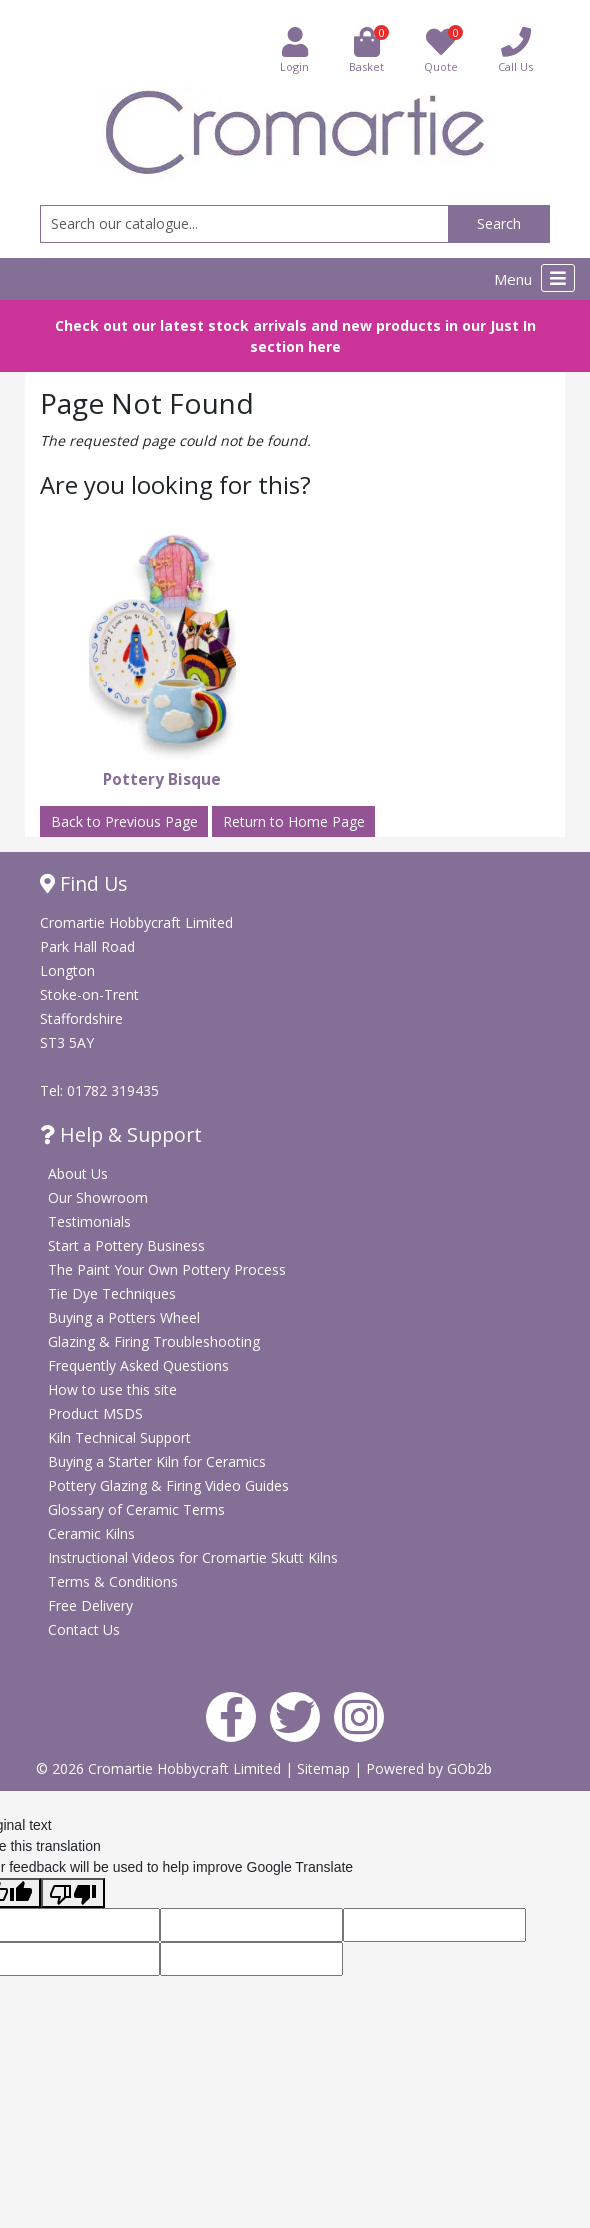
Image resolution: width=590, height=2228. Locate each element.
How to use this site (112, 1389)
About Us (78, 1173)
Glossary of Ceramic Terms (136, 1509)
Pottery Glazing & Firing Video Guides (168, 1485)
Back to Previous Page (124, 821)
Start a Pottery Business (126, 1245)
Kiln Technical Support (119, 1437)
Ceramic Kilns (91, 1533)
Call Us (515, 49)
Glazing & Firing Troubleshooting (154, 1341)
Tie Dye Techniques (112, 1293)
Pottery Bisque (162, 779)
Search (499, 223)
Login (294, 49)
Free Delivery (90, 1605)
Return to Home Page (294, 821)
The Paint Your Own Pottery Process (167, 1269)
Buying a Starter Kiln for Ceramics (157, 1461)
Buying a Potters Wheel (124, 1317)
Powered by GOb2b (429, 1768)
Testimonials (89, 1221)
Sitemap (325, 1768)
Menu (534, 278)
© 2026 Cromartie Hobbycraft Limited (160, 1768)
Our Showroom (98, 1197)
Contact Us (84, 1629)
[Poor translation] (73, 1893)
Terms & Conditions (113, 1581)
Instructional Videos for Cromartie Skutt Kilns (193, 1557)
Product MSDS (95, 1413)
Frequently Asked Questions (138, 1365)
